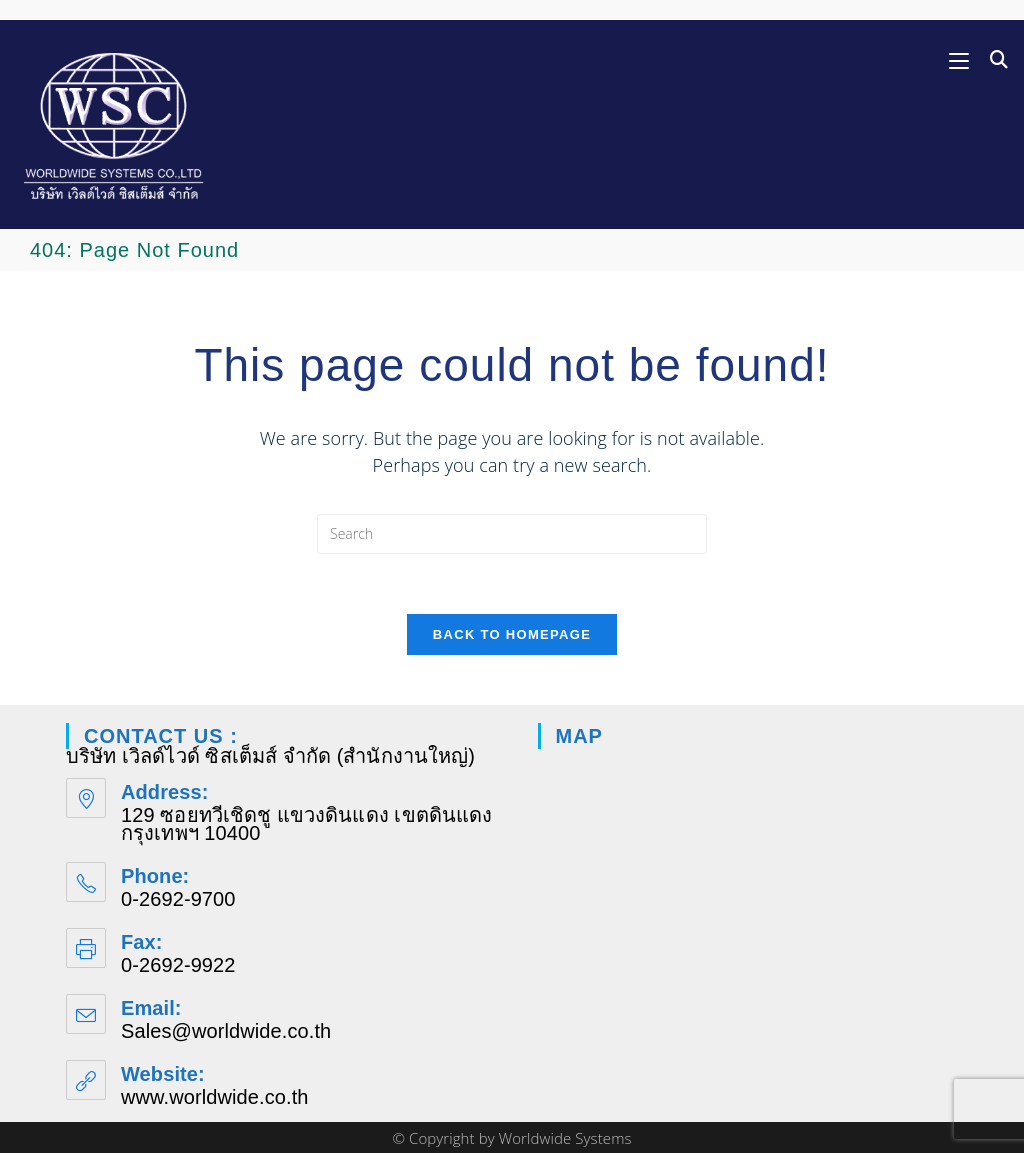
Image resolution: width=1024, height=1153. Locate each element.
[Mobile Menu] (962, 60)
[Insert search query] (512, 534)
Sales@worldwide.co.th (226, 1031)
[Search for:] (992, 60)
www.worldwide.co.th (215, 1097)
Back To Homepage (512, 634)
